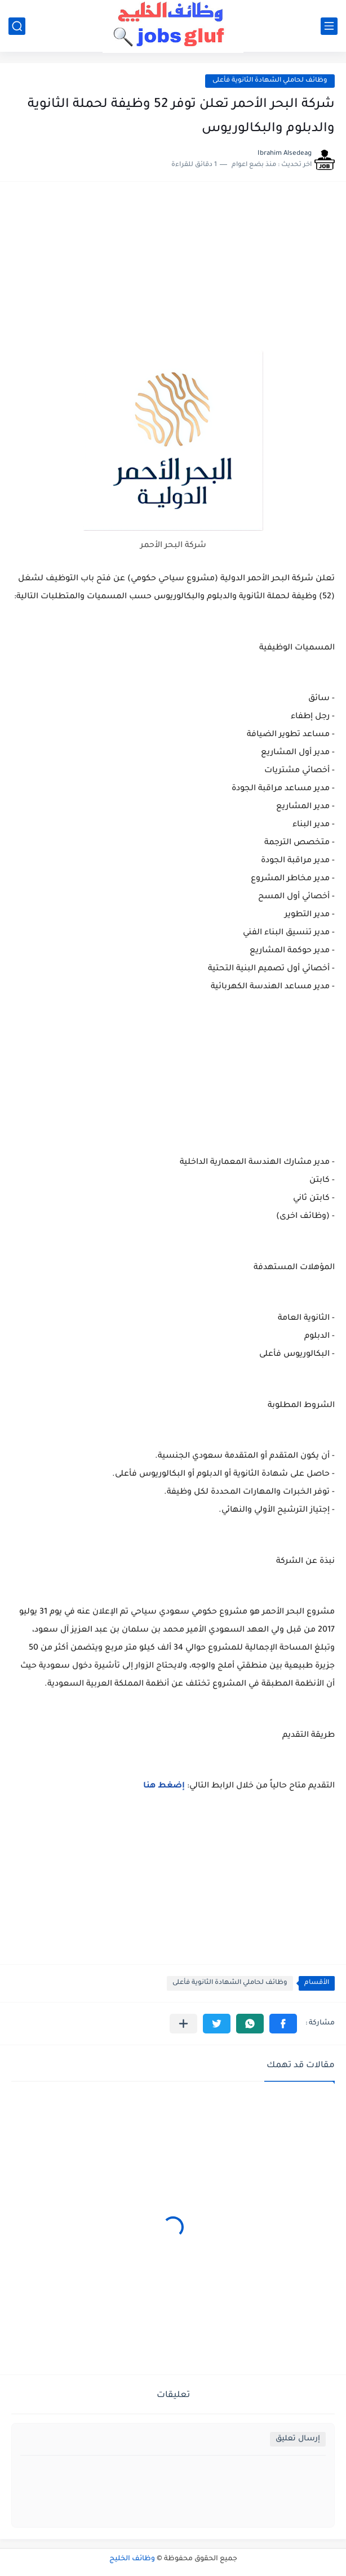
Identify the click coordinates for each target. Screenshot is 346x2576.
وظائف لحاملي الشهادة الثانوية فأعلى (269, 80)
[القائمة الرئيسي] (329, 26)
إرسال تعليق (298, 2439)
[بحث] (16, 26)
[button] (283, 2023)
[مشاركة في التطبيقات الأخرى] (183, 2023)
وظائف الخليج (132, 2559)
